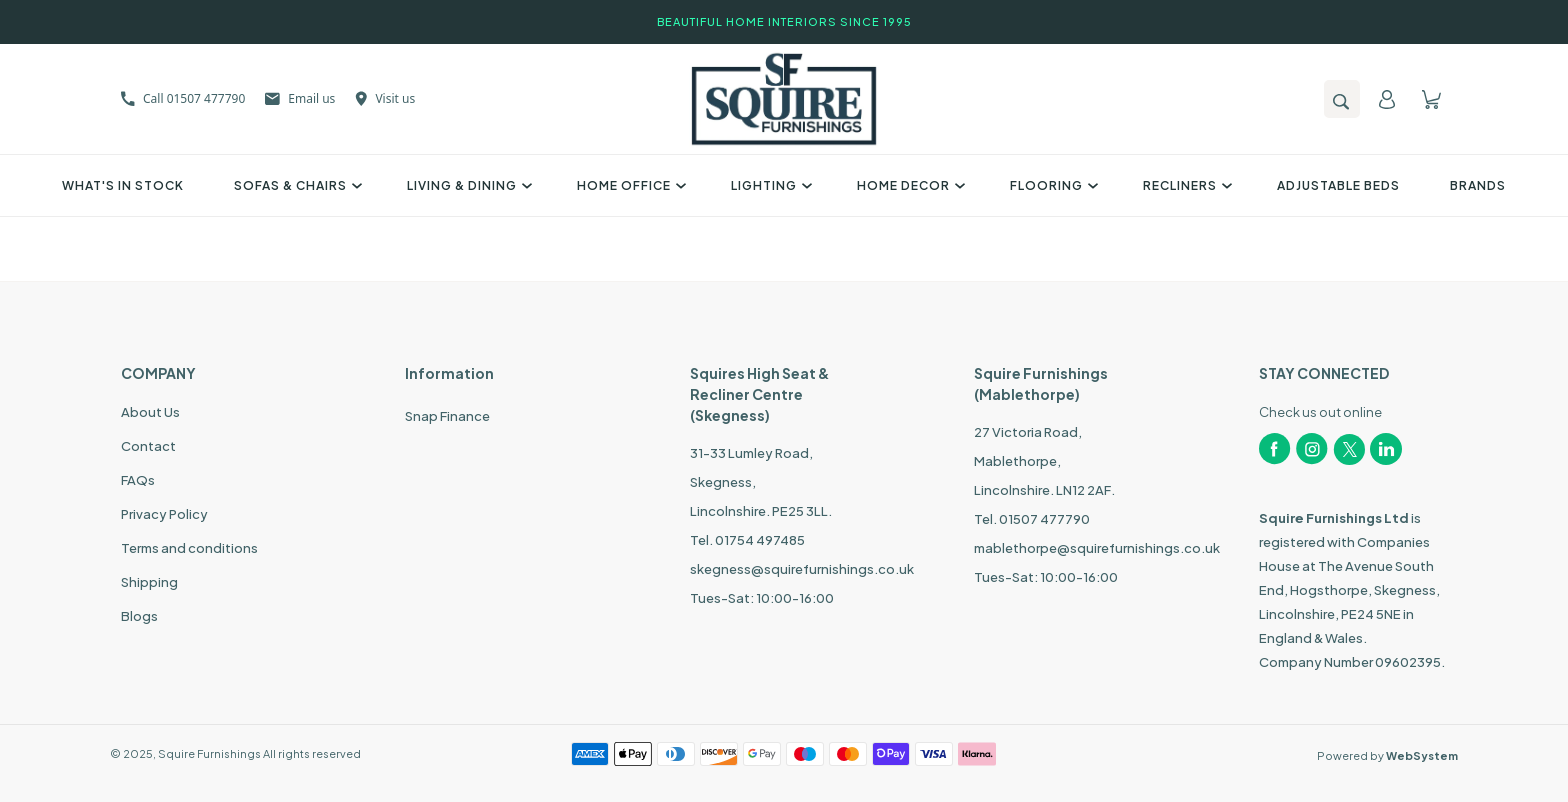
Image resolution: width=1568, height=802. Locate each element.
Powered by (1387, 755)
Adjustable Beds (1338, 185)
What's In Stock (123, 185)
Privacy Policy (164, 514)
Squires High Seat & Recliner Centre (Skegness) (759, 394)
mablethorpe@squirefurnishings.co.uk (1097, 548)
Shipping (149, 582)
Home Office (629, 185)
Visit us (385, 98)
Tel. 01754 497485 (747, 540)
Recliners (1185, 185)
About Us (150, 412)
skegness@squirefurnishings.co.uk (802, 569)
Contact (148, 446)
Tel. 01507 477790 (1032, 519)
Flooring (1051, 185)
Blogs (139, 616)
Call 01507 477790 (183, 98)
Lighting (769, 185)
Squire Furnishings (209, 753)
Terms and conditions (189, 548)
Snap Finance (447, 416)
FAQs (138, 480)
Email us (300, 98)
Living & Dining (467, 185)
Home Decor (908, 185)
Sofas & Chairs (295, 185)
